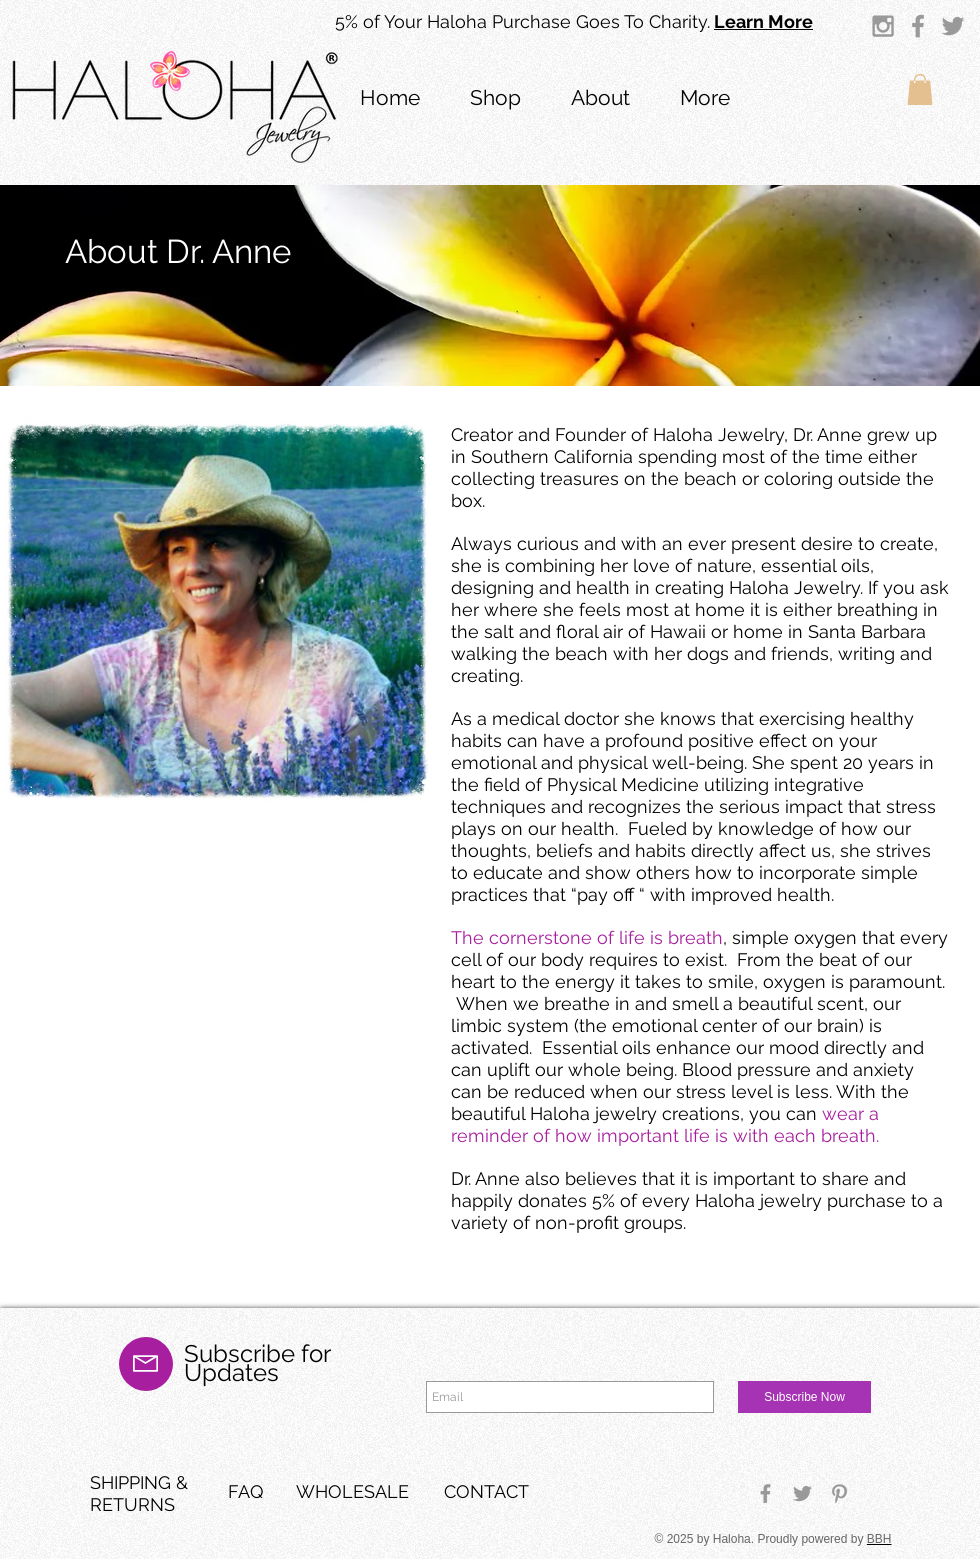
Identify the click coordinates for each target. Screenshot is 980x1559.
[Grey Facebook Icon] (918, 26)
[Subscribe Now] (804, 1397)
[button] (600, 95)
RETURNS (132, 1504)
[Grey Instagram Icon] (883, 26)
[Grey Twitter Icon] (953, 26)
